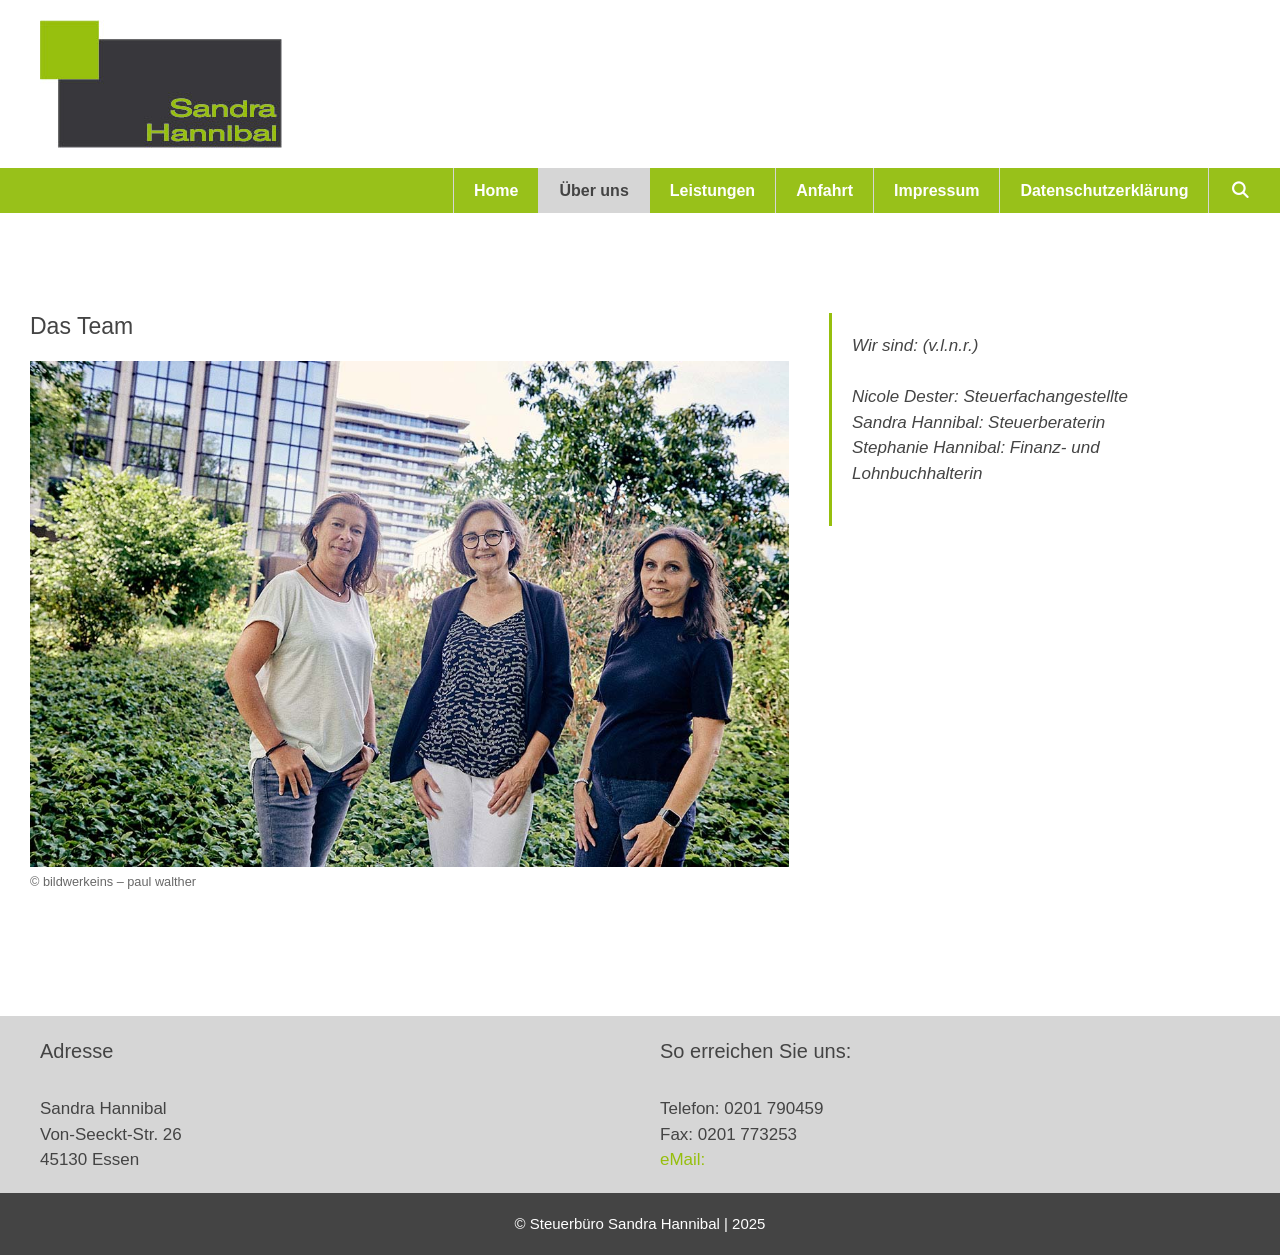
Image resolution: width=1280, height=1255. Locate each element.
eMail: (682, 1159)
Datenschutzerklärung (1104, 190)
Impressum (936, 190)
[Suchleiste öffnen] (1239, 190)
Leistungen (712, 190)
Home (496, 190)
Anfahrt (824, 190)
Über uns (593, 190)
